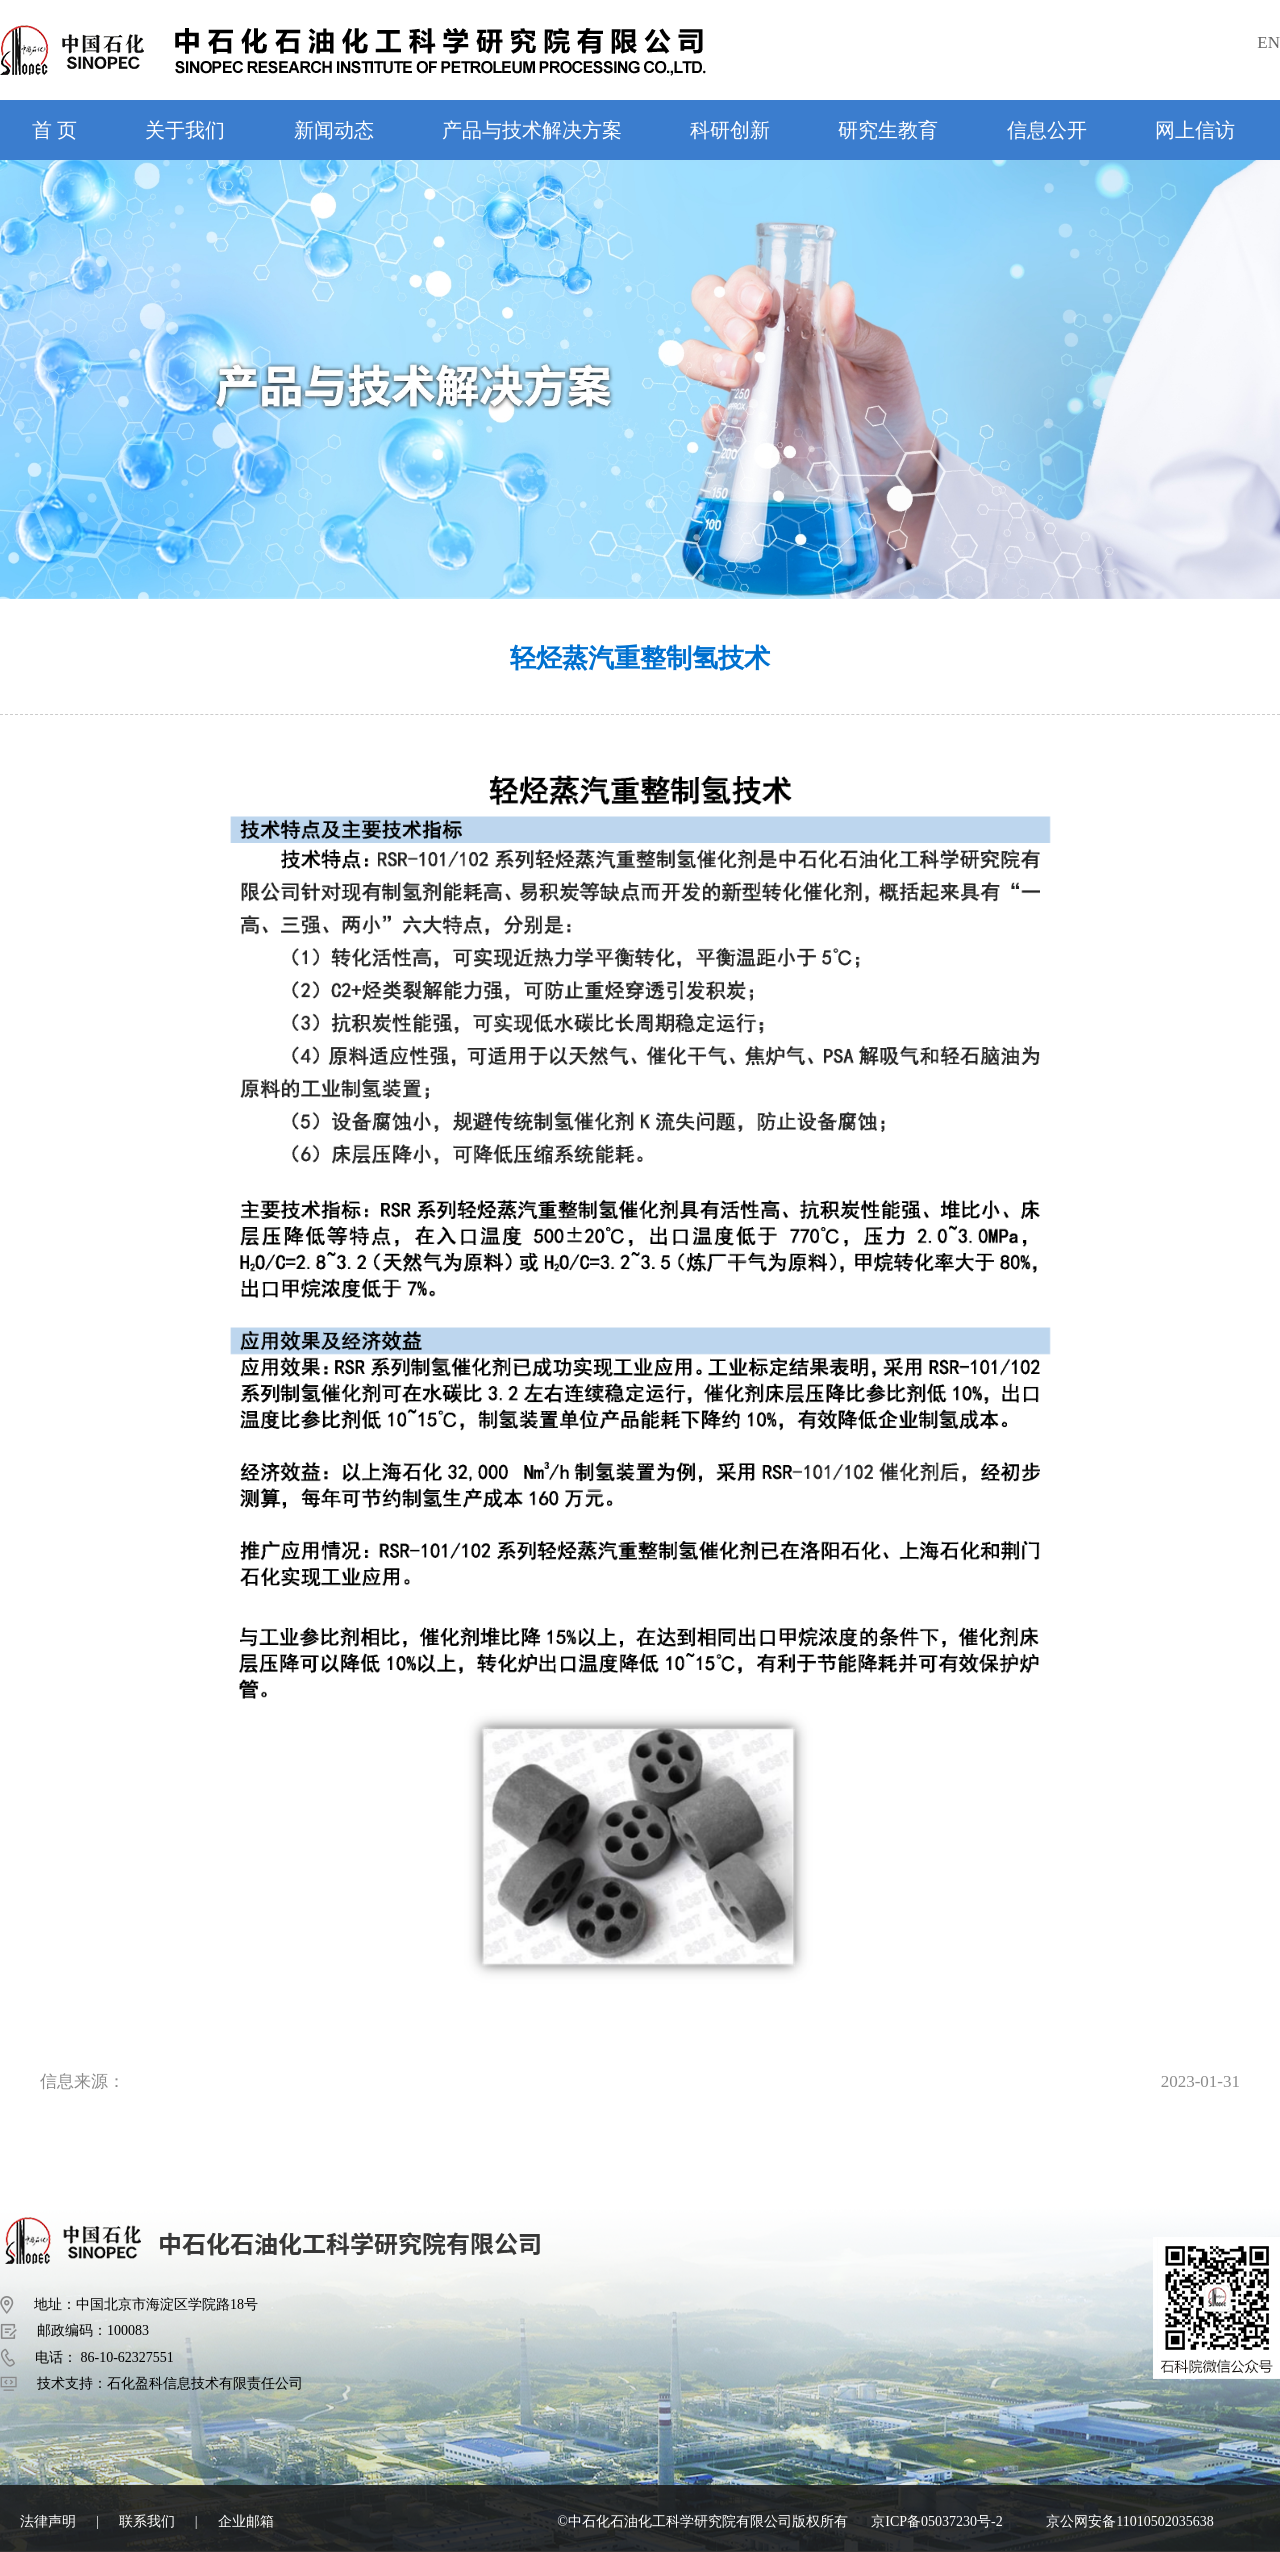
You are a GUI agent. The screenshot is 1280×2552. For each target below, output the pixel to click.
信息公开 (1047, 130)
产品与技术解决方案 (532, 130)
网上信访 (1195, 130)
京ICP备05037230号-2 (936, 2521)
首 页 (54, 130)
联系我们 (147, 2521)
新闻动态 (334, 130)
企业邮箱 (246, 2521)
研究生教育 (888, 130)
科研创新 (730, 130)
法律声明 (48, 2521)
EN (1268, 42)
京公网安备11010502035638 (1129, 2521)
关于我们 (185, 130)
